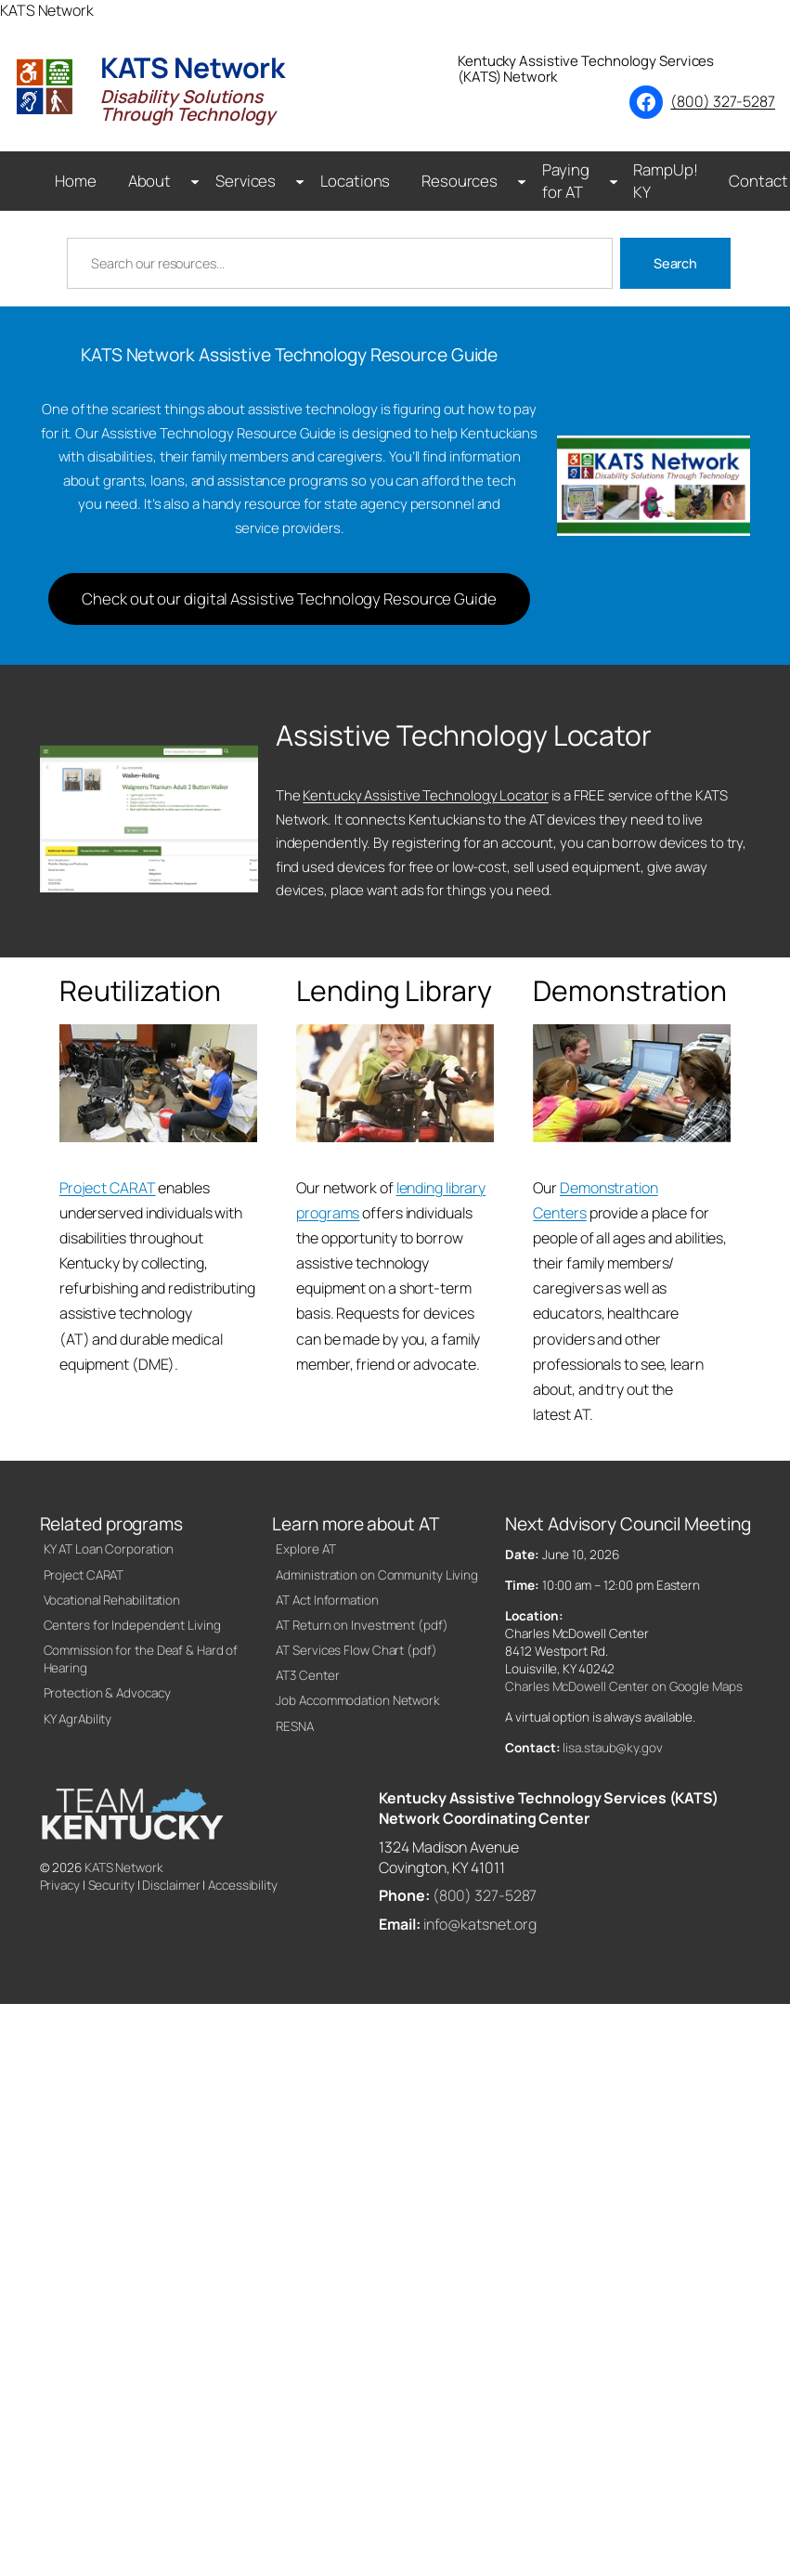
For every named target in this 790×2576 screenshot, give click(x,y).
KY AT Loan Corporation (109, 1549)
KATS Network (123, 1867)
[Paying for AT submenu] (613, 181)
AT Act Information (327, 1600)
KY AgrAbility (78, 1719)
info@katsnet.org (480, 1924)
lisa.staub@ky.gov (612, 1747)
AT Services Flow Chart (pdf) (356, 1650)
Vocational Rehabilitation (112, 1600)
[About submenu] (195, 181)
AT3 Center (307, 1675)
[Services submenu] (299, 181)
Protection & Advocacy (107, 1693)
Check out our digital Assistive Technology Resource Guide (289, 598)
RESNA (295, 1726)
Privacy (60, 1885)
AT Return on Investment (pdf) (361, 1625)
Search (675, 263)
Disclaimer (171, 1885)
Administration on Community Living (377, 1575)
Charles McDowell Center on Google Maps (623, 1686)
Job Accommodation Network (358, 1700)
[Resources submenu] (521, 181)
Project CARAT (107, 1187)
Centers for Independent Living (132, 1625)
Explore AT (305, 1549)
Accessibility (243, 1885)
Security (111, 1885)
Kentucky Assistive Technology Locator (425, 795)
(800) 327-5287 (722, 101)
